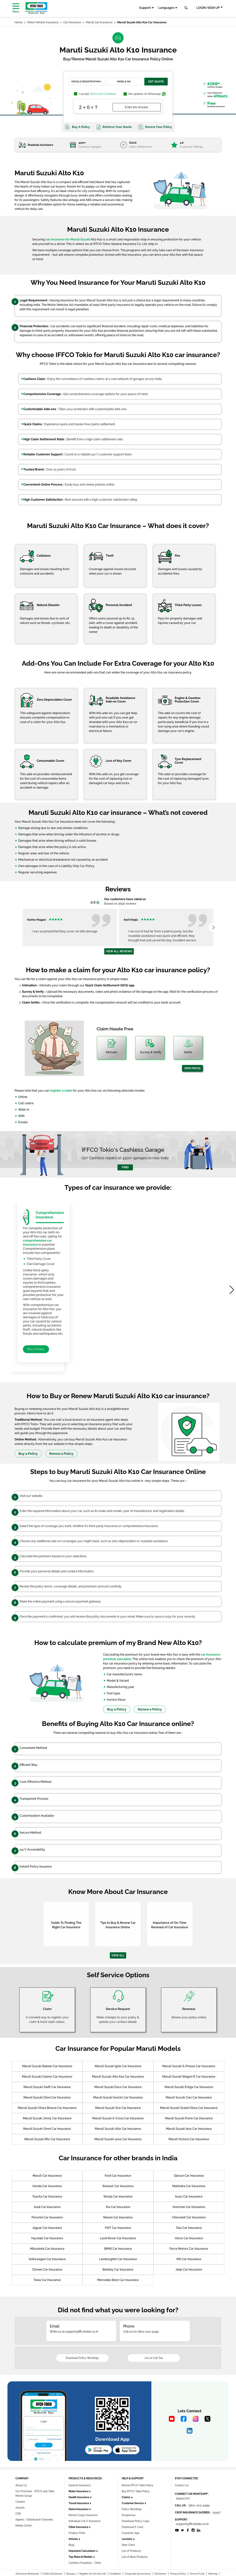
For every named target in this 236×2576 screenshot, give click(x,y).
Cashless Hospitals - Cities (85, 2494)
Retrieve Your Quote (113, 127)
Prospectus (129, 2446)
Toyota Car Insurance (47, 2128)
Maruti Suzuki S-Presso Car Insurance (188, 1997)
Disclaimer (161, 2505)
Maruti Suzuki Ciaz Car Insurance (189, 2029)
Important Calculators (82, 2482)
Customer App (130, 2464)
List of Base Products (135, 2488)
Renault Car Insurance (118, 2117)
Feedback (116, 2505)
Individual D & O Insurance (84, 2452)
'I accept (97, 94)
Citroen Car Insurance (47, 2201)
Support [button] (145, 7)
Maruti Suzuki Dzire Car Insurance (47, 2029)
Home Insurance (79, 2440)
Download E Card (132, 2458)
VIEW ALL (118, 1887)
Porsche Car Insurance (47, 2149)
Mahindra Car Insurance (188, 2117)
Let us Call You (154, 2289)
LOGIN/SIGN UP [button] (208, 7)
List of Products (131, 2482)
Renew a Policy (61, 1385)
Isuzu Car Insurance (188, 2128)
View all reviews (119, 951)
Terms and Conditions (103, 93)
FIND (125, 1167)
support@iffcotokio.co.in (81, 2263)
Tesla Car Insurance (47, 2211)
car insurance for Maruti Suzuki (67, 239)
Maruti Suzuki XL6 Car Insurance (118, 2039)
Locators (127, 2470)
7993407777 (183, 2429)
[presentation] (213, 927)
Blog (71, 2476)
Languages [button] (166, 7)
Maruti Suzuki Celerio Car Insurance (47, 2008)
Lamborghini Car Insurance (118, 2190)
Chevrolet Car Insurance (189, 2149)
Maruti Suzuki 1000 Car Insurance (118, 2070)
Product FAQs (77, 2464)
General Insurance (80, 2416)
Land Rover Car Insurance (118, 2169)
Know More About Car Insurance (118, 1823)
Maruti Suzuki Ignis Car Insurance (118, 1997)
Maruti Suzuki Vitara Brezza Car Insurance (47, 2039)
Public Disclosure (53, 2505)
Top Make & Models (81, 2488)
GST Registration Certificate (39, 2509)
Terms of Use (197, 2505)
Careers (20, 2433)
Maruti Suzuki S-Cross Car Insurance (118, 2050)
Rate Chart (128, 2476)
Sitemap (213, 2505)
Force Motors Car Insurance (188, 2180)
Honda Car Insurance (47, 2117)
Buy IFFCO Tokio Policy (136, 2422)
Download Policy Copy (136, 2452)
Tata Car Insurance (189, 2159)
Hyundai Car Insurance (47, 2169)
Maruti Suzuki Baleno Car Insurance (47, 1997)
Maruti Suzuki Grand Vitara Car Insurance (189, 2039)
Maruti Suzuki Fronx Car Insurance (189, 2050)
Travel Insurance (79, 2434)
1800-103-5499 (148, 2263)
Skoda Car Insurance (117, 2128)
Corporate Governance (138, 2505)
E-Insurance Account (198, 2509)
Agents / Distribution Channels (34, 2451)
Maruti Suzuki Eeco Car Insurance (117, 2018)
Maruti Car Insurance (47, 2107)
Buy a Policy (30, 1290)
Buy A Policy (77, 127)
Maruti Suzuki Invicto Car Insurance (118, 2029)
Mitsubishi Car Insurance (47, 2180)
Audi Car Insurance (47, 2138)
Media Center (23, 2456)
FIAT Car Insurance (118, 2159)
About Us (21, 2416)
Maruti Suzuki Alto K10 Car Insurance (118, 2008)
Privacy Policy (178, 2505)
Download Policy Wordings (82, 2289)
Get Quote (156, 81)
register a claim (61, 1090)
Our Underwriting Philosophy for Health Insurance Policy (123, 2509)
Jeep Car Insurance (188, 2201)
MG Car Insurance (189, 2190)
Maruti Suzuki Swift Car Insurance (47, 2018)
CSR (18, 2445)
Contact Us (182, 2416)
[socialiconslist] (177, 2461)
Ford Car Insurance (118, 2107)
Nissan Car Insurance (118, 2149)
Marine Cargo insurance (83, 2446)
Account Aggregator (117, 2514)
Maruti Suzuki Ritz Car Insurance (47, 2070)
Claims (126, 2428)
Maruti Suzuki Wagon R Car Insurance (188, 2008)
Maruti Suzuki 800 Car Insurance (189, 2060)
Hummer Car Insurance (189, 2138)
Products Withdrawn (171, 2509)
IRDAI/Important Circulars (73, 2509)
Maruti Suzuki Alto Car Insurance (118, 2060)
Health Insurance (79, 2428)
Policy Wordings (132, 2440)
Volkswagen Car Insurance (47, 2190)
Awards (20, 2439)
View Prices (192, 1068)
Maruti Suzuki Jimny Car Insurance (47, 2050)
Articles (73, 2470)
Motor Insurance (79, 2422)
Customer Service (133, 2434)
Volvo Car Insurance (189, 2169)
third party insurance (56, 1232)
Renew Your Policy (154, 127)
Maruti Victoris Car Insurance (189, 2070)
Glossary (71, 2505)
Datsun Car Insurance (189, 2107)
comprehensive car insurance (177, 1232)
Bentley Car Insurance (118, 2201)
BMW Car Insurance (118, 2180)
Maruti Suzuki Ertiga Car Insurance (189, 2018)
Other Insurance (79, 2458)
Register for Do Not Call (92, 2505)
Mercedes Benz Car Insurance (118, 2211)
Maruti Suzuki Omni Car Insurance (47, 2060)
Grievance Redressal (28, 2505)
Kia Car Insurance (118, 2138)
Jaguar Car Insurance (47, 2159)
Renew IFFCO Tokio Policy (137, 2416)
